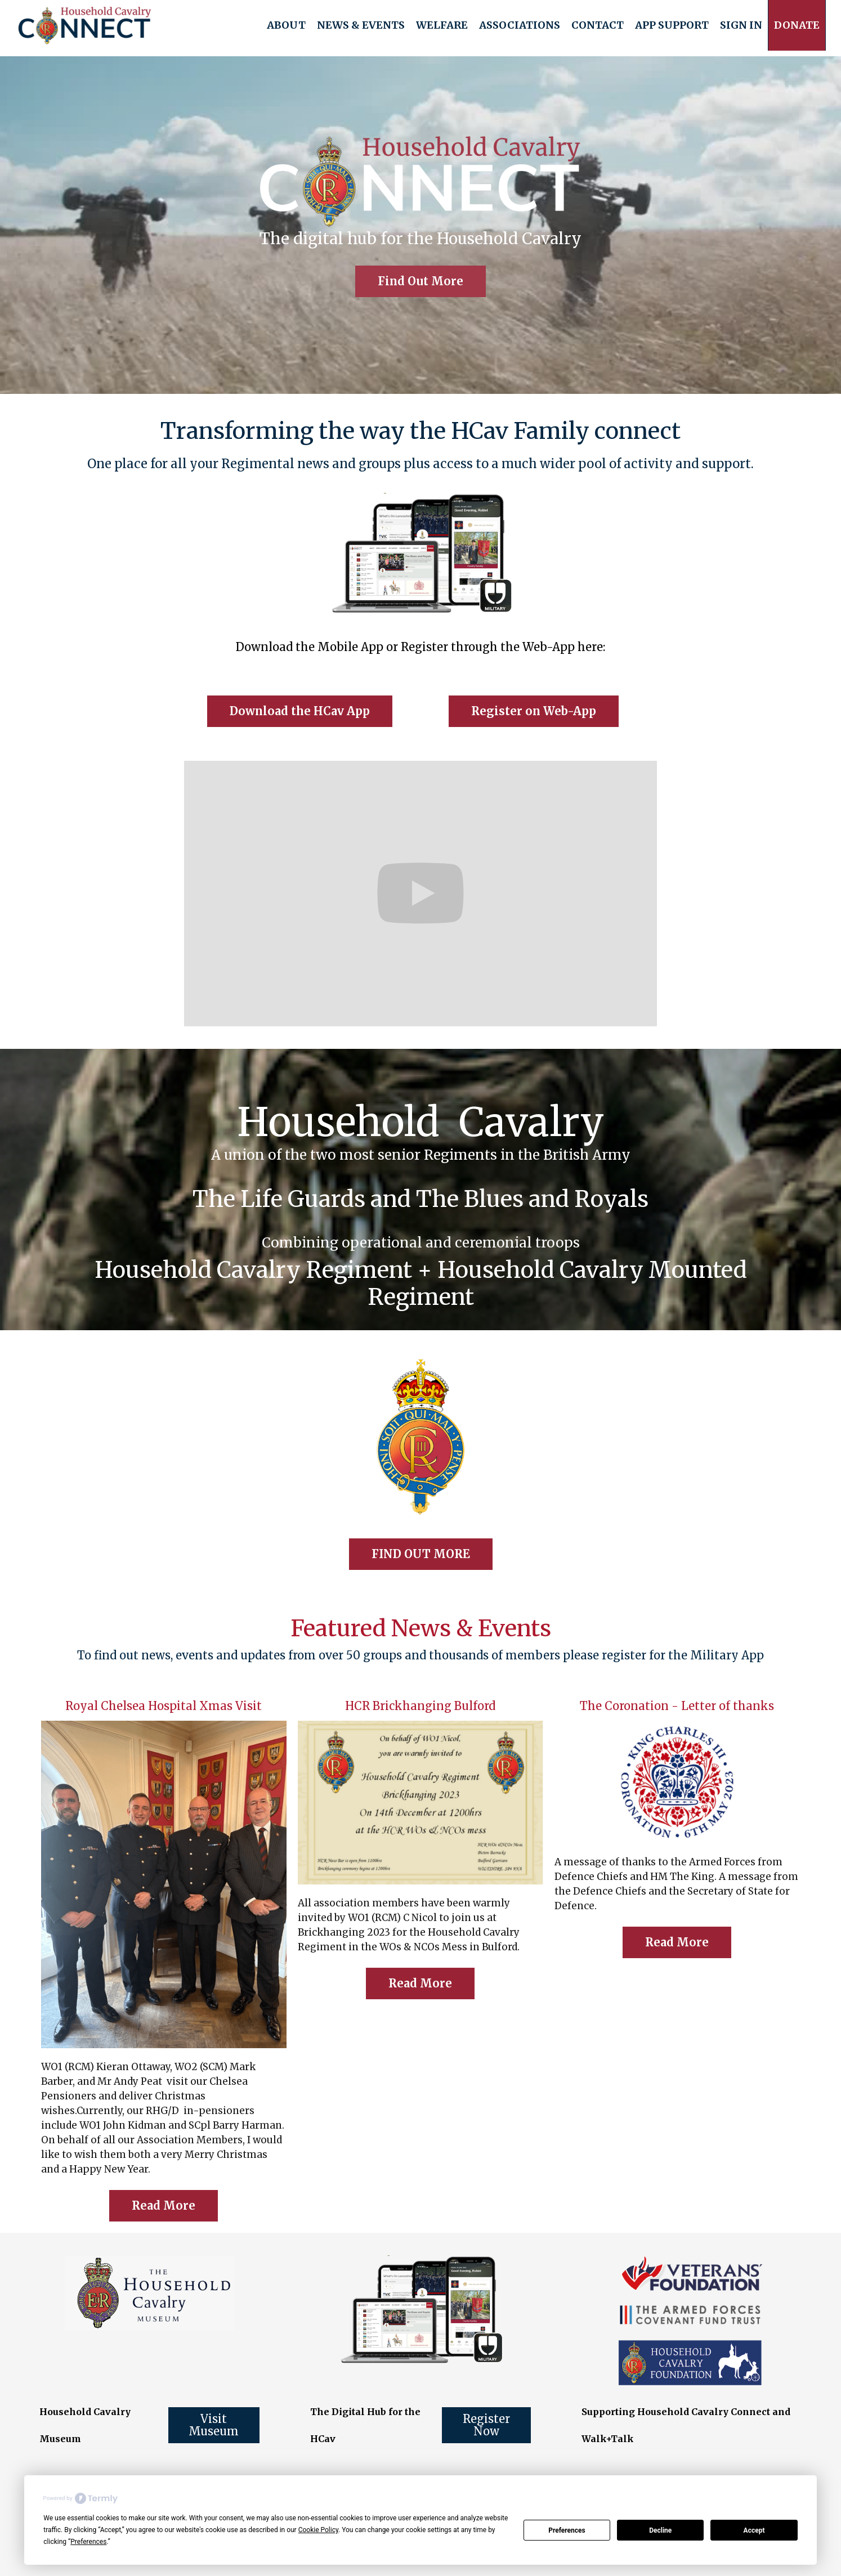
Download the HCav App (300, 711)
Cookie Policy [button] (318, 2530)
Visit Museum (214, 2425)
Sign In (741, 25)
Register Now (486, 2425)
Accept (754, 2530)
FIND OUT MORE (421, 1554)
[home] (84, 25)
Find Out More (420, 281)
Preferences (566, 2530)
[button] (286, 25)
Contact (597, 25)
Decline (660, 2530)
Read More (163, 2205)
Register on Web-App (533, 711)
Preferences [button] (88, 2542)
